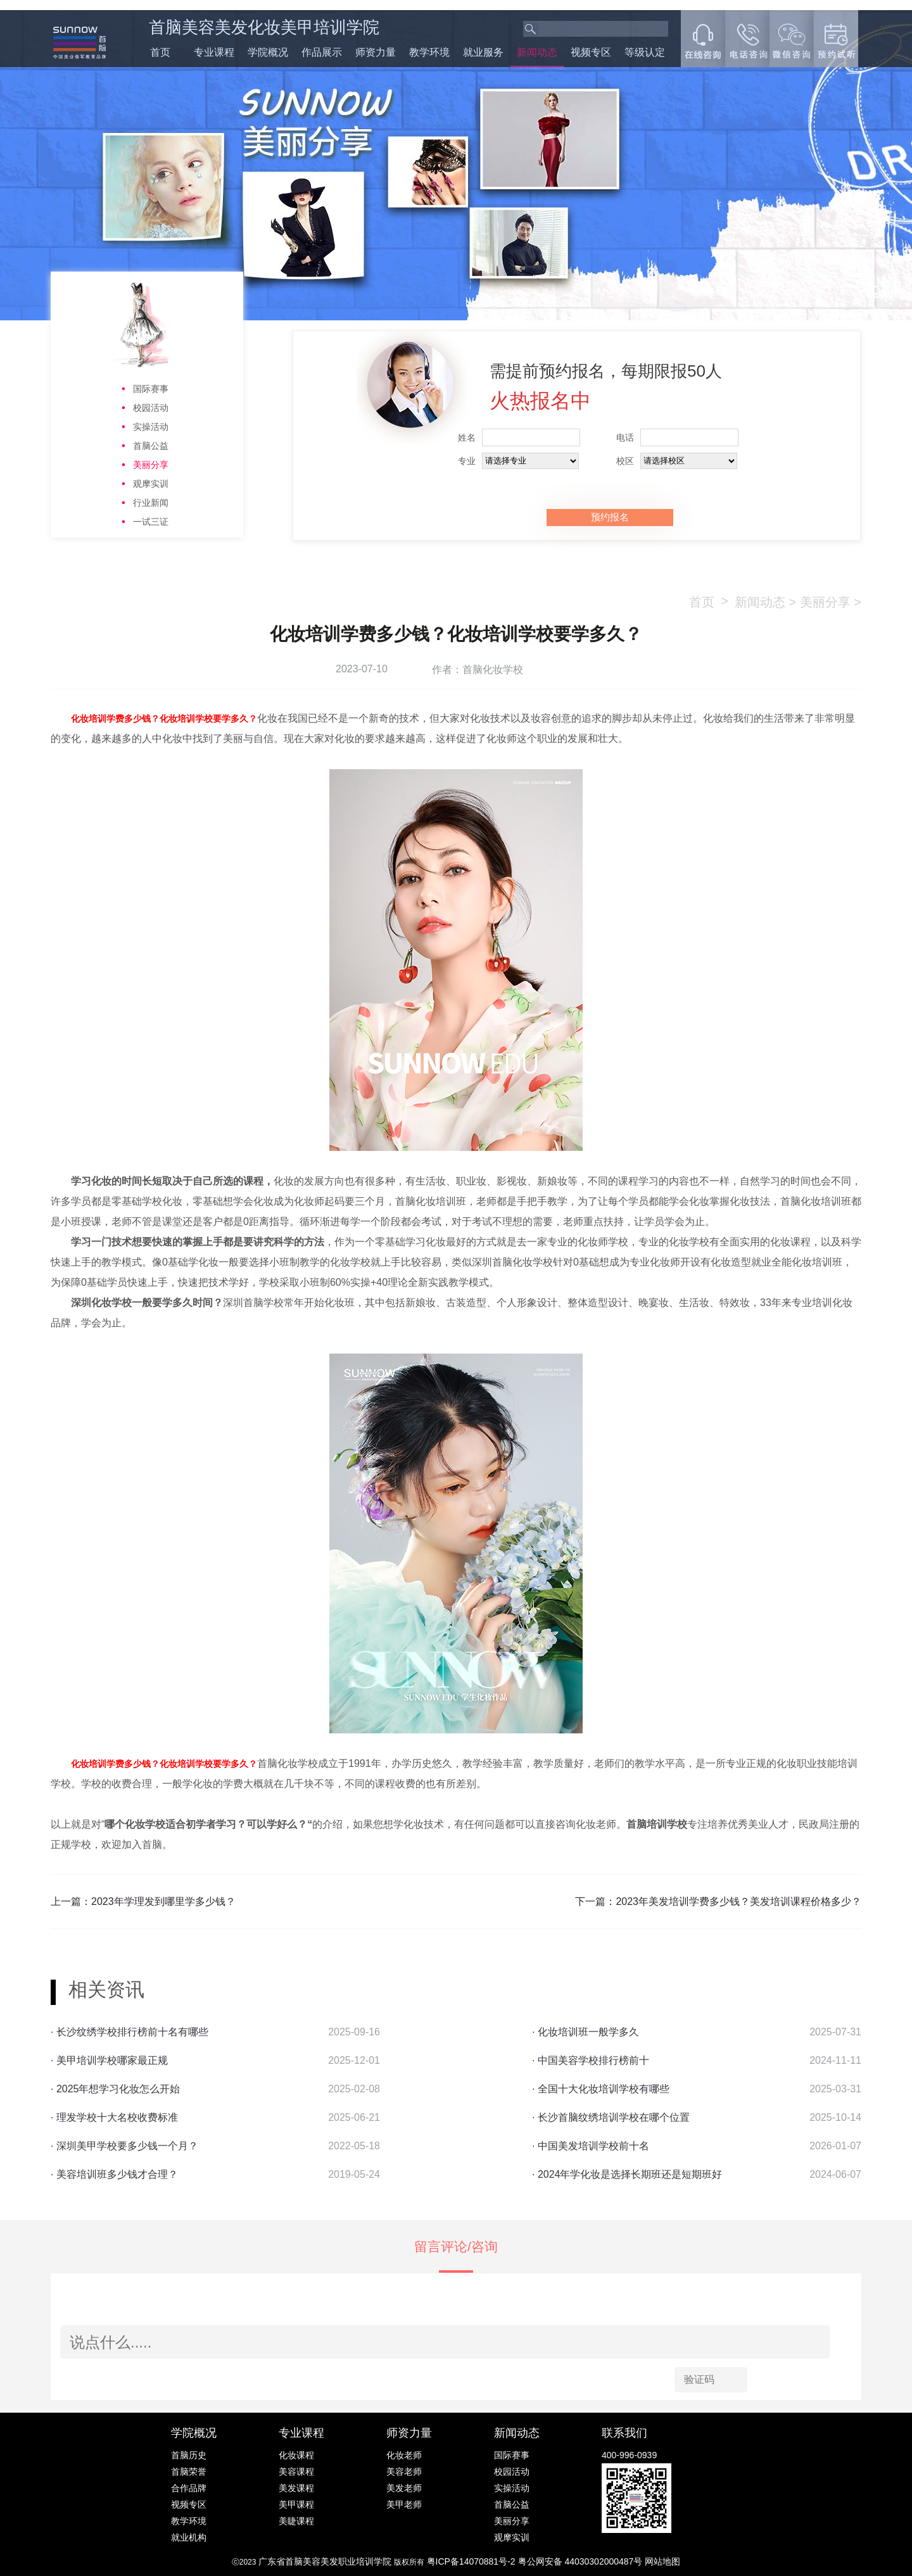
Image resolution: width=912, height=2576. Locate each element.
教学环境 (429, 52)
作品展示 (321, 52)
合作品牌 (188, 2488)
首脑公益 (150, 446)
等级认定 (644, 52)
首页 (160, 52)
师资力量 (375, 52)
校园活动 (150, 408)
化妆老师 (404, 2455)
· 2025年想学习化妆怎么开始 (115, 2088)
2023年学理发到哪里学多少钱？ (163, 1901)
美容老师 (404, 2471)
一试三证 (150, 522)
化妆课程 (296, 2455)
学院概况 (268, 52)
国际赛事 (150, 389)
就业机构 (188, 2537)
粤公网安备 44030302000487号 (581, 2561)
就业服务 (483, 52)
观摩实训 (150, 484)
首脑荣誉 (188, 2471)
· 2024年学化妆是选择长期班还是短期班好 (627, 2174)
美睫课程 (296, 2521)
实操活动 (150, 427)
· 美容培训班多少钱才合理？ (114, 2174)
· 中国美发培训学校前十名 (590, 2145)
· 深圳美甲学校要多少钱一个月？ (124, 2145)
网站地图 (662, 2561)
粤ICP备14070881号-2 (472, 2561)
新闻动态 (537, 52)
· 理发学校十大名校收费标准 (114, 2117)
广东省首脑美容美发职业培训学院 (325, 2561)
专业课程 (214, 52)
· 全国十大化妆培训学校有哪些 (600, 2088)
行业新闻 (150, 503)
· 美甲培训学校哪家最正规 (109, 2060)
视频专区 (591, 52)
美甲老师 (404, 2504)
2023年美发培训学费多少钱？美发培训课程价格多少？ (738, 1901)
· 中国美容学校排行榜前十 (590, 2060)
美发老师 (404, 2488)
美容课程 (296, 2471)
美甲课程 (296, 2504)
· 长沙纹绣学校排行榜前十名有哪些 (129, 2031)
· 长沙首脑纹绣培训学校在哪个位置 (611, 2117)
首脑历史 (188, 2455)
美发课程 (296, 2488)
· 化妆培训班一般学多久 (585, 2031)
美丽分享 (150, 465)
